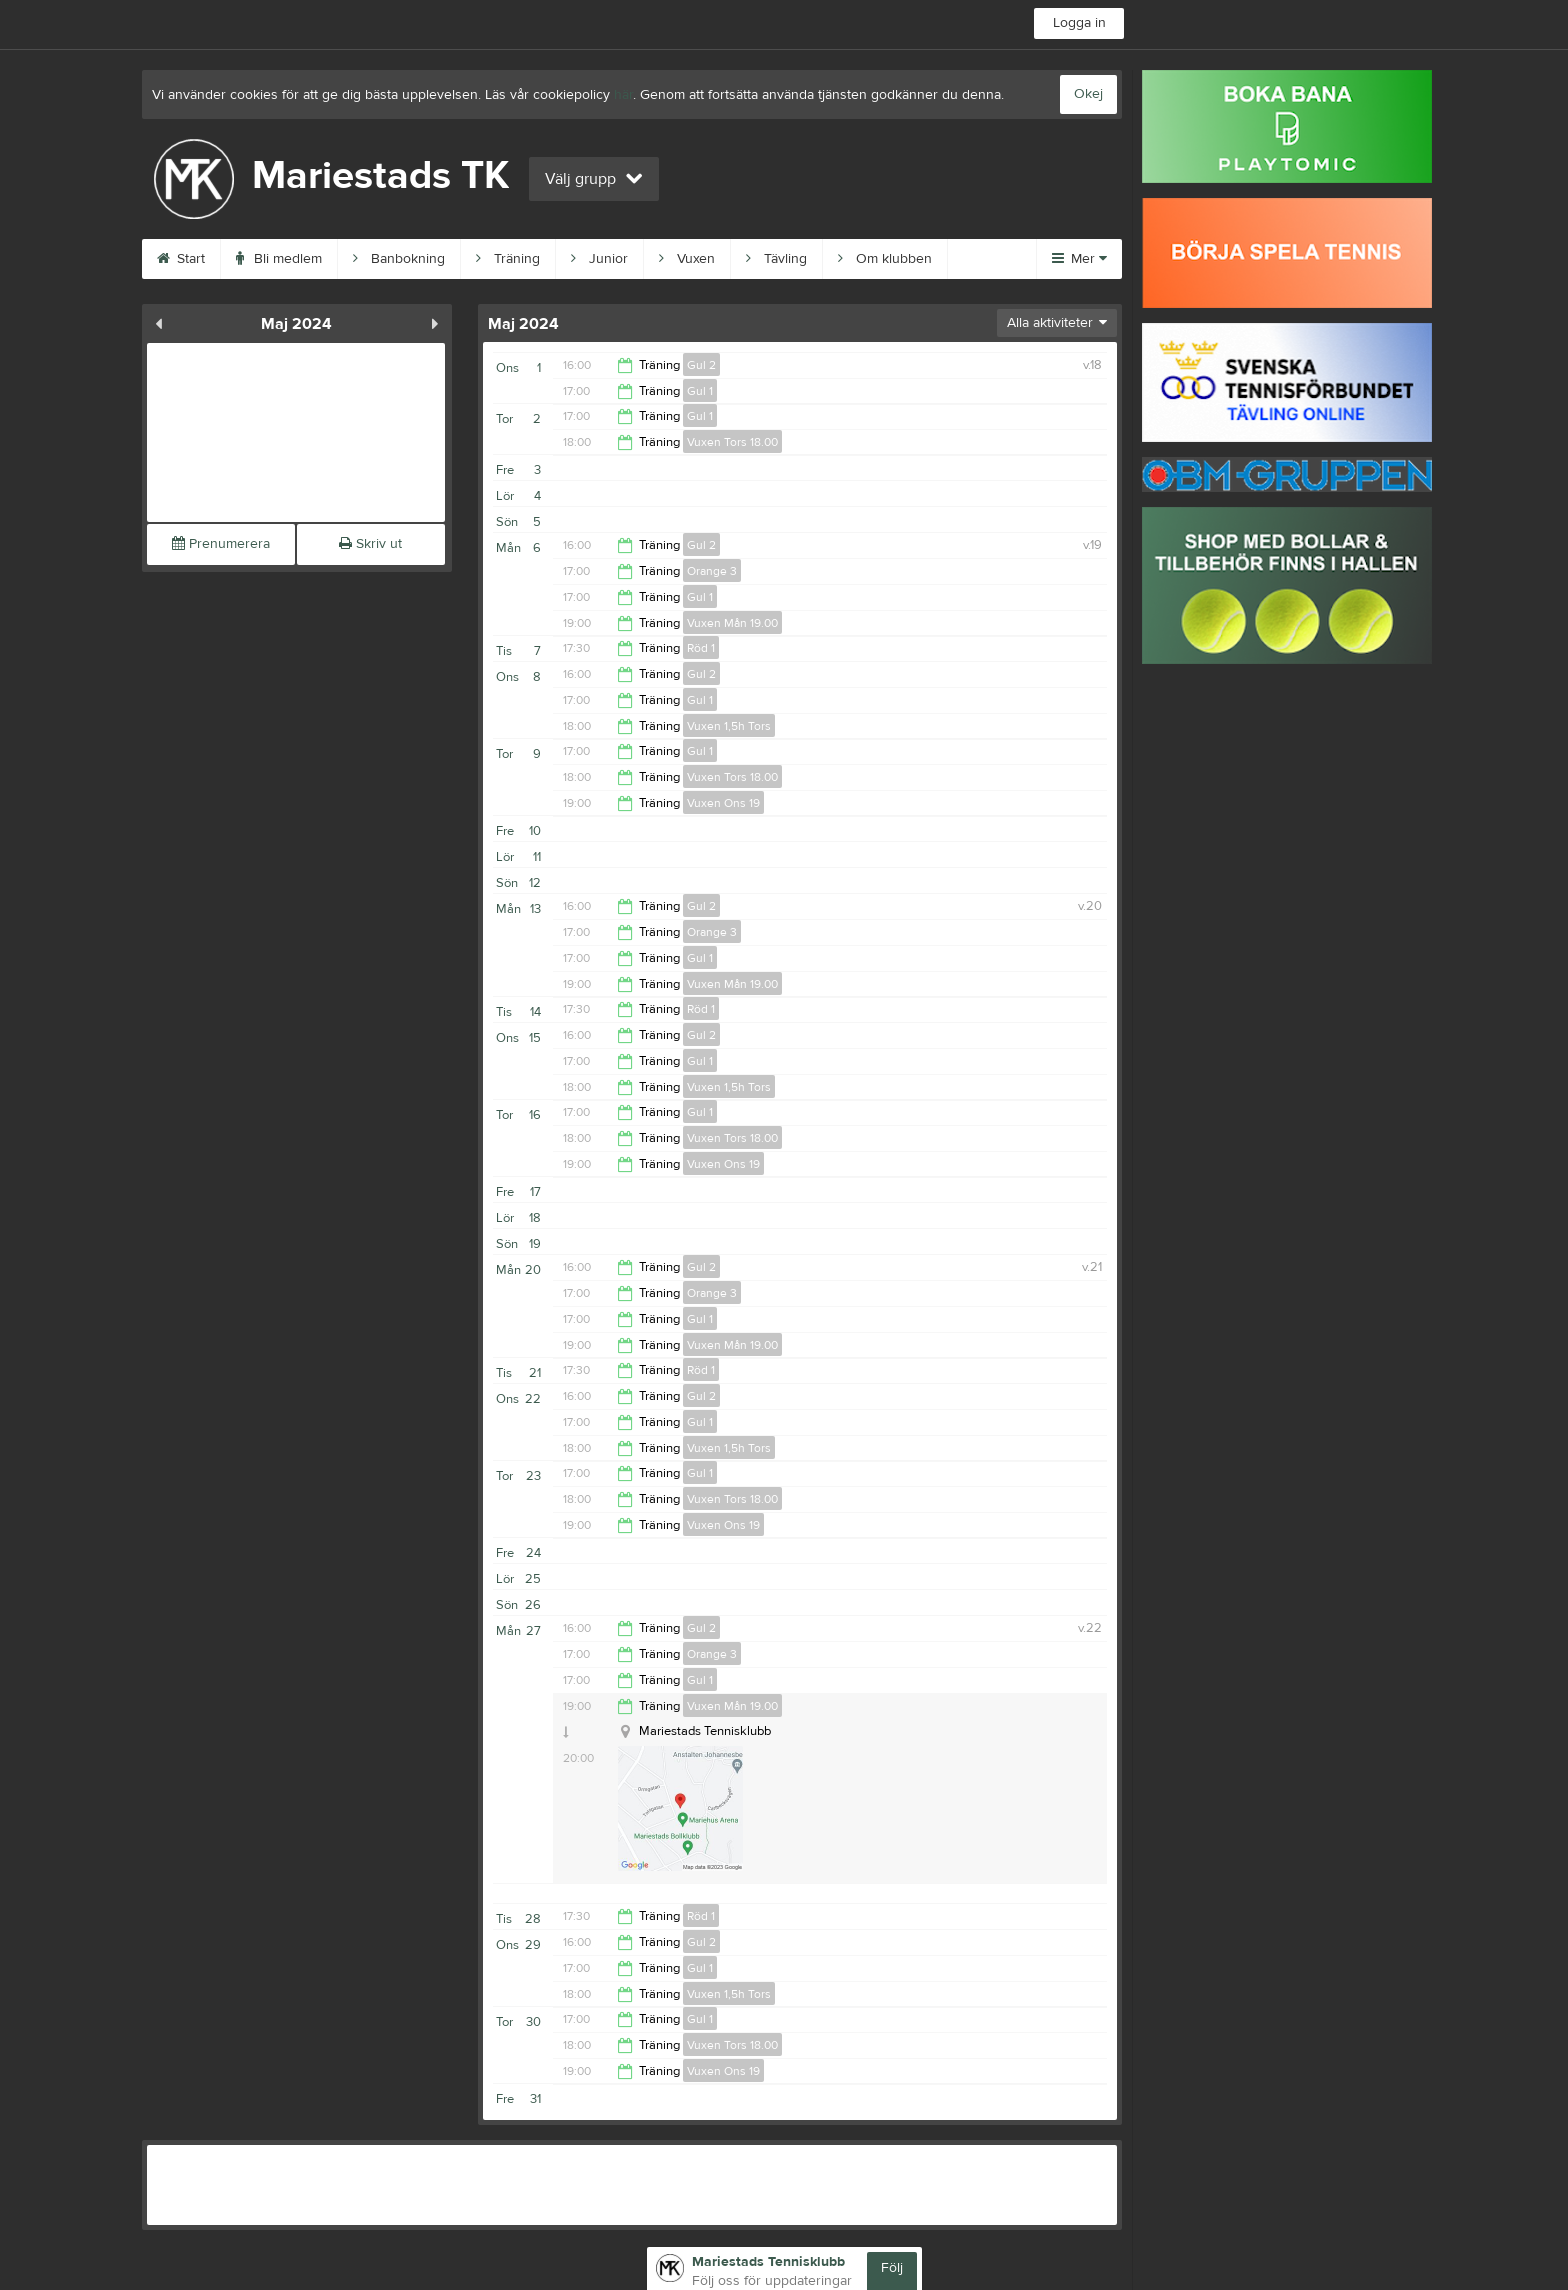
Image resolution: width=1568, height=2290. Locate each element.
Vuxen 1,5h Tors (729, 726)
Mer (1079, 259)
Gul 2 (701, 365)
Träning (508, 259)
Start (181, 259)
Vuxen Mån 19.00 (732, 623)
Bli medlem (279, 259)
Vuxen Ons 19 (723, 803)
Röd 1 (701, 648)
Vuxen (687, 259)
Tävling (776, 259)
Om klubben (885, 259)
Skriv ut (370, 544)
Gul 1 (700, 391)
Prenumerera (221, 544)
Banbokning (399, 259)
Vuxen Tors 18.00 (732, 442)
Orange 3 (712, 571)
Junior (599, 259)
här (623, 95)
